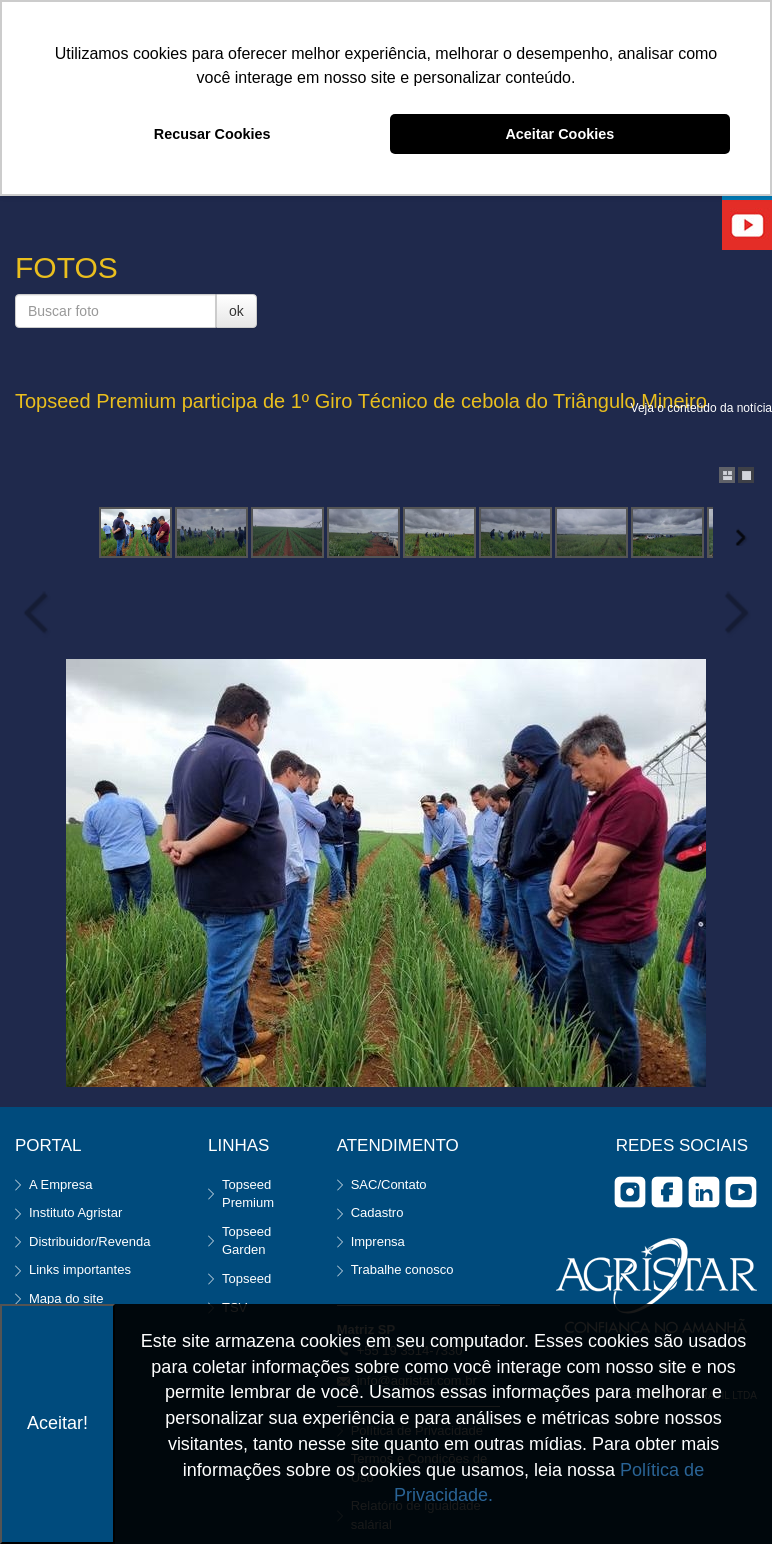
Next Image (732, 613)
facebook (667, 1192)
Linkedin (704, 1192)
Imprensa (378, 1241)
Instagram (630, 1192)
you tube (741, 1192)
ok (236, 311)
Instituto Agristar (75, 1212)
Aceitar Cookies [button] (559, 134)
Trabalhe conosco (402, 1269)
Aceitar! (57, 1423)
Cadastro (377, 1212)
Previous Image (40, 613)
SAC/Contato (389, 1184)
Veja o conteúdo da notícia (701, 408)
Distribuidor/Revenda (89, 1241)
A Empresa (61, 1184)
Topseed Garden (246, 1241)
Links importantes (80, 1269)
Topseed (246, 1278)
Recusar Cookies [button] (212, 134)
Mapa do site (66, 1298)
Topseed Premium (248, 1194)
